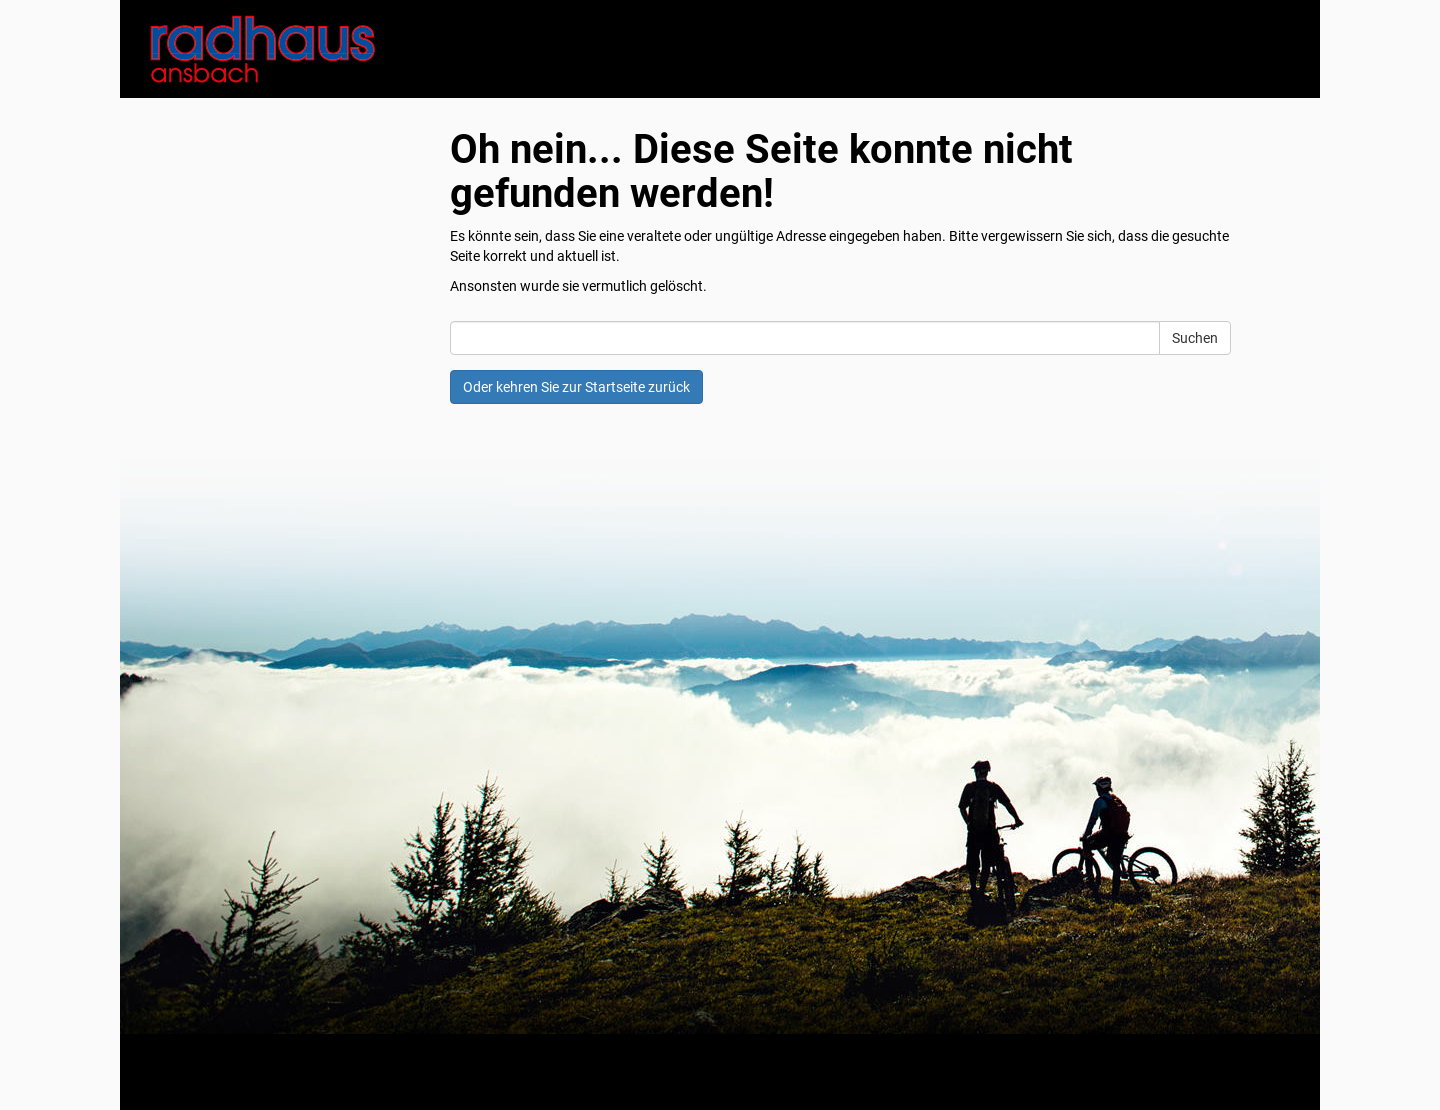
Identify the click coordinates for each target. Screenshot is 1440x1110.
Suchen (1195, 338)
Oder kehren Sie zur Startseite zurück (576, 387)
